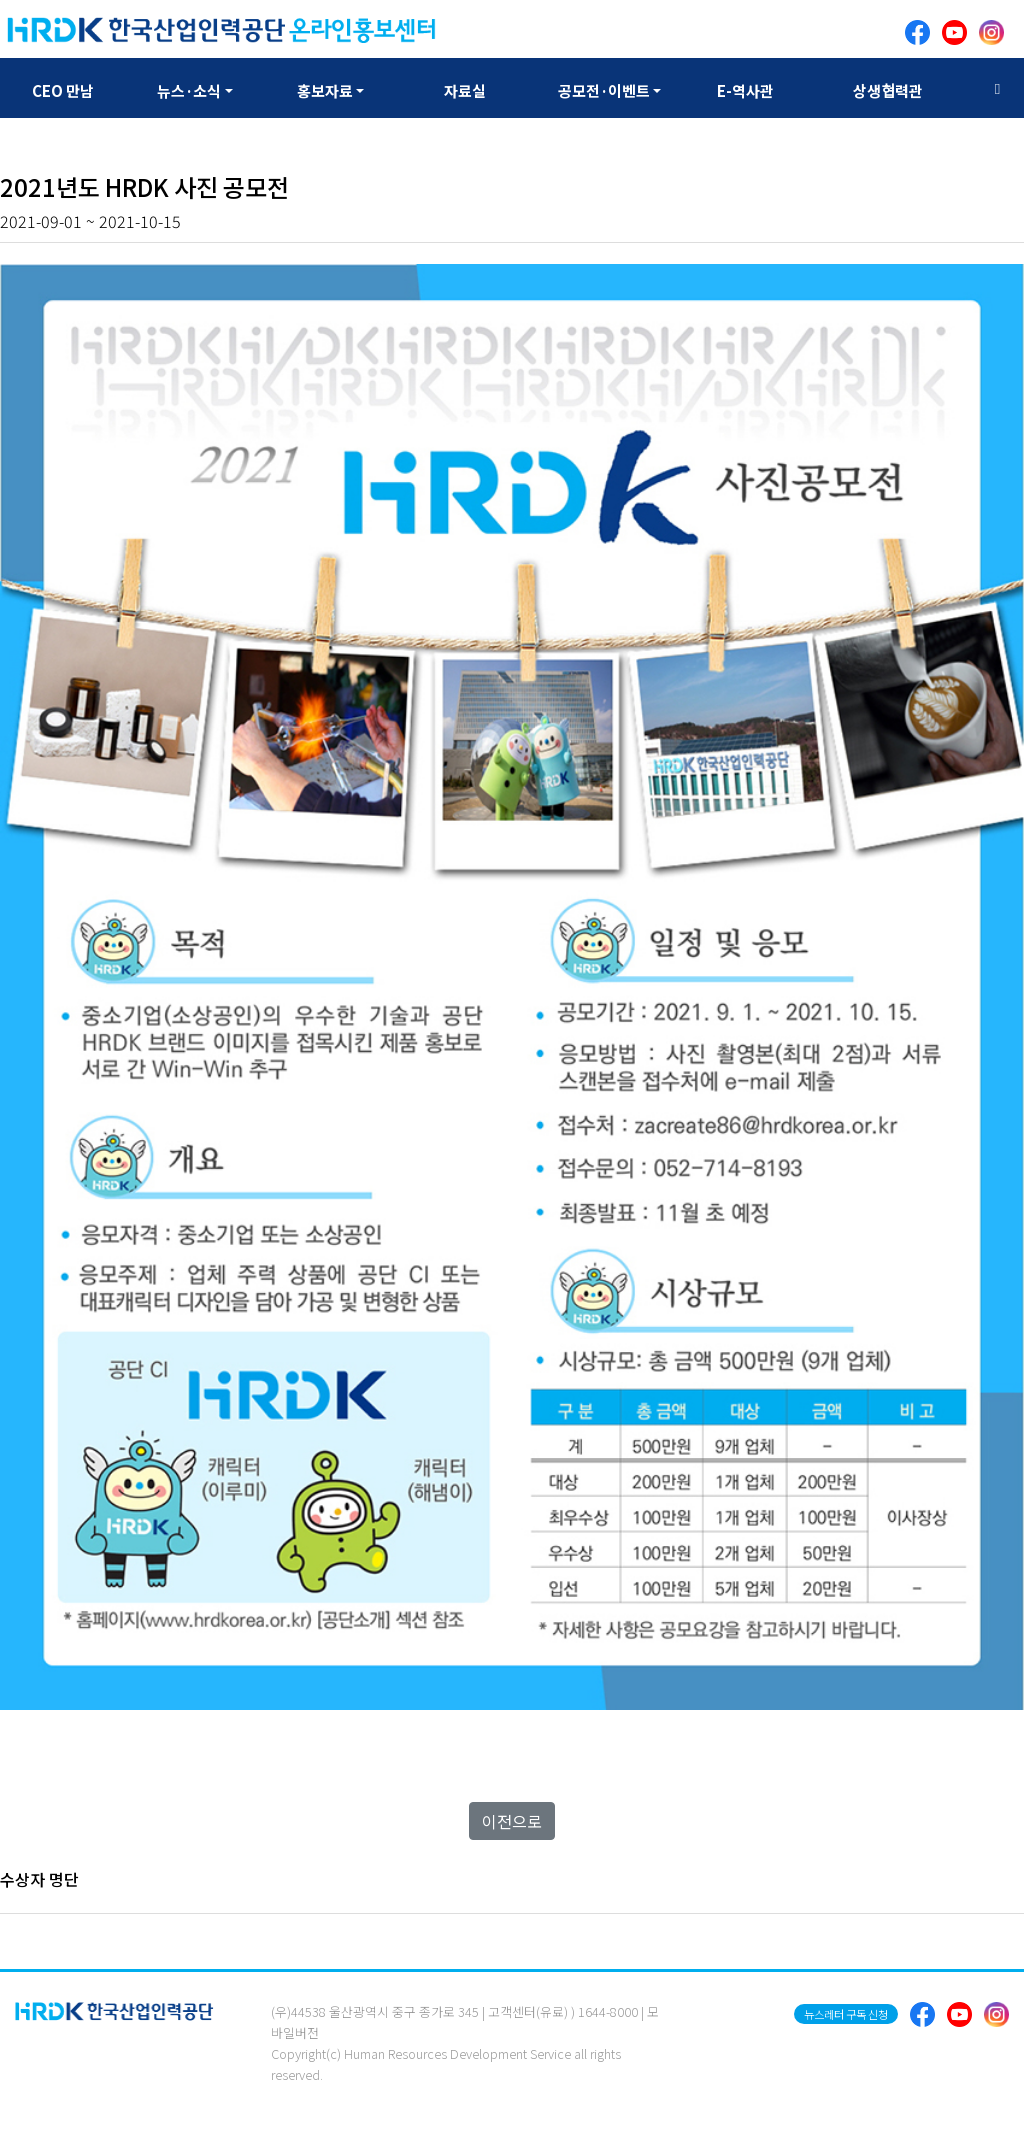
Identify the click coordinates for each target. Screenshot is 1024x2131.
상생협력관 (888, 90)
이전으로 (512, 1821)
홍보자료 (325, 90)
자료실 (465, 90)
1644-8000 (608, 2011)
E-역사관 (745, 90)
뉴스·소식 (189, 90)
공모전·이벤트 (604, 90)
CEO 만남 (63, 90)
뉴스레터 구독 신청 (846, 2014)
